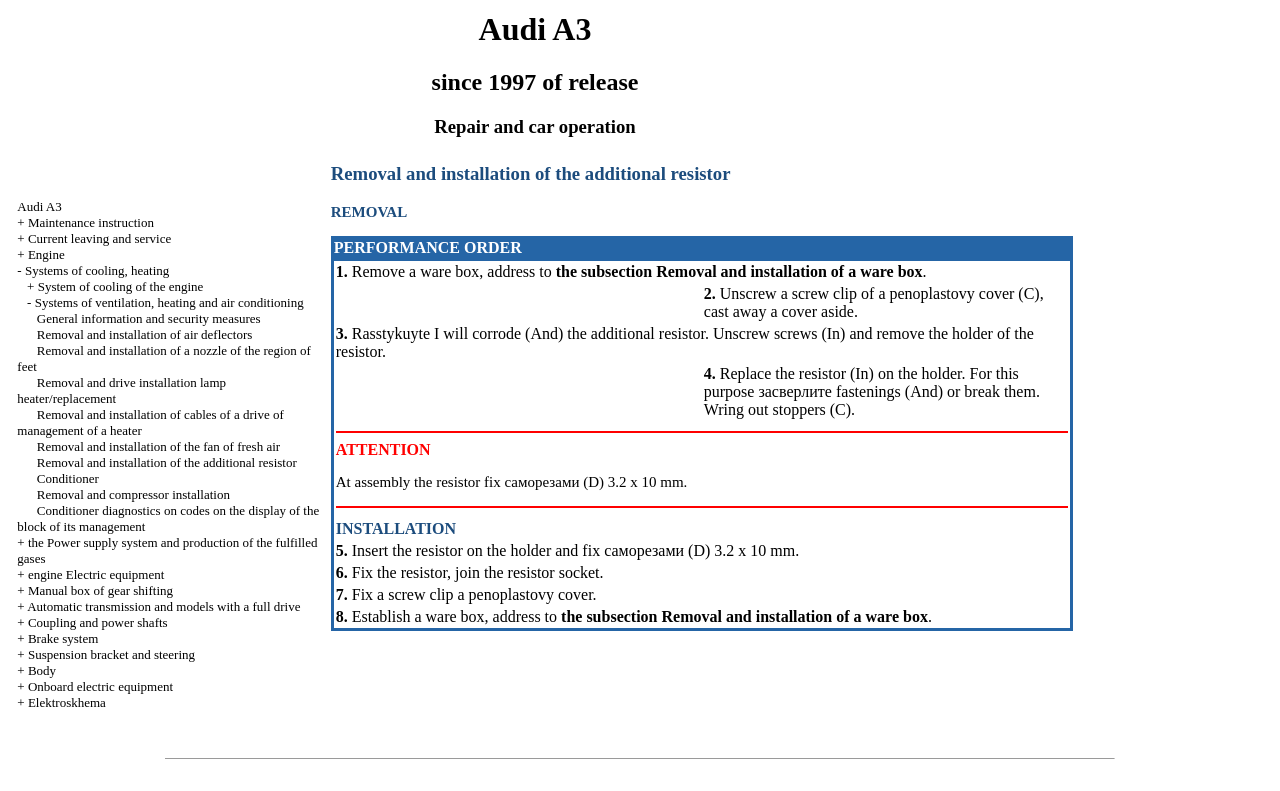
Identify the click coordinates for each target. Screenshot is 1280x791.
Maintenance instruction (91, 222)
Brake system (63, 638)
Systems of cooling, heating (97, 270)
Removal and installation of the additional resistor (167, 462)
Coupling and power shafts (98, 622)
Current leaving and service (99, 238)
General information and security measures (149, 318)
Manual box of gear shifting (100, 590)
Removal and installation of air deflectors (145, 334)
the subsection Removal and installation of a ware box (739, 271)
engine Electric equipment (96, 574)
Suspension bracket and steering (111, 654)
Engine (46, 254)
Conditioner (68, 478)
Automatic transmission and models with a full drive (163, 606)
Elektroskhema (67, 702)
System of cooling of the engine (121, 286)
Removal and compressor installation (133, 494)
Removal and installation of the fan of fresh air (158, 446)
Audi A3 (39, 206)
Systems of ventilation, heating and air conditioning (169, 302)
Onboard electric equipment (100, 686)
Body (42, 670)
